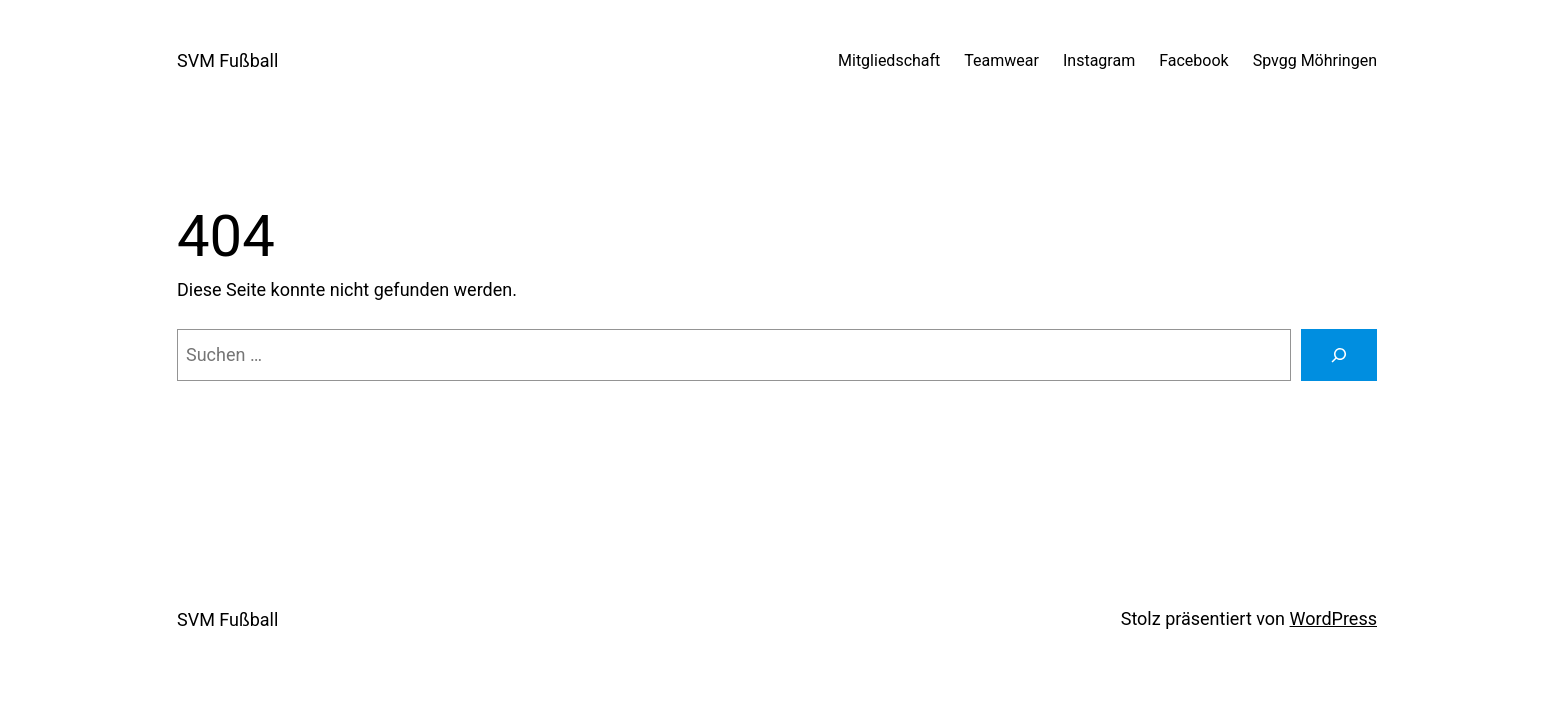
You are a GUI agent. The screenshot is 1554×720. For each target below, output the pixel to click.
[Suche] (1339, 355)
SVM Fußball (227, 60)
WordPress (1333, 618)
